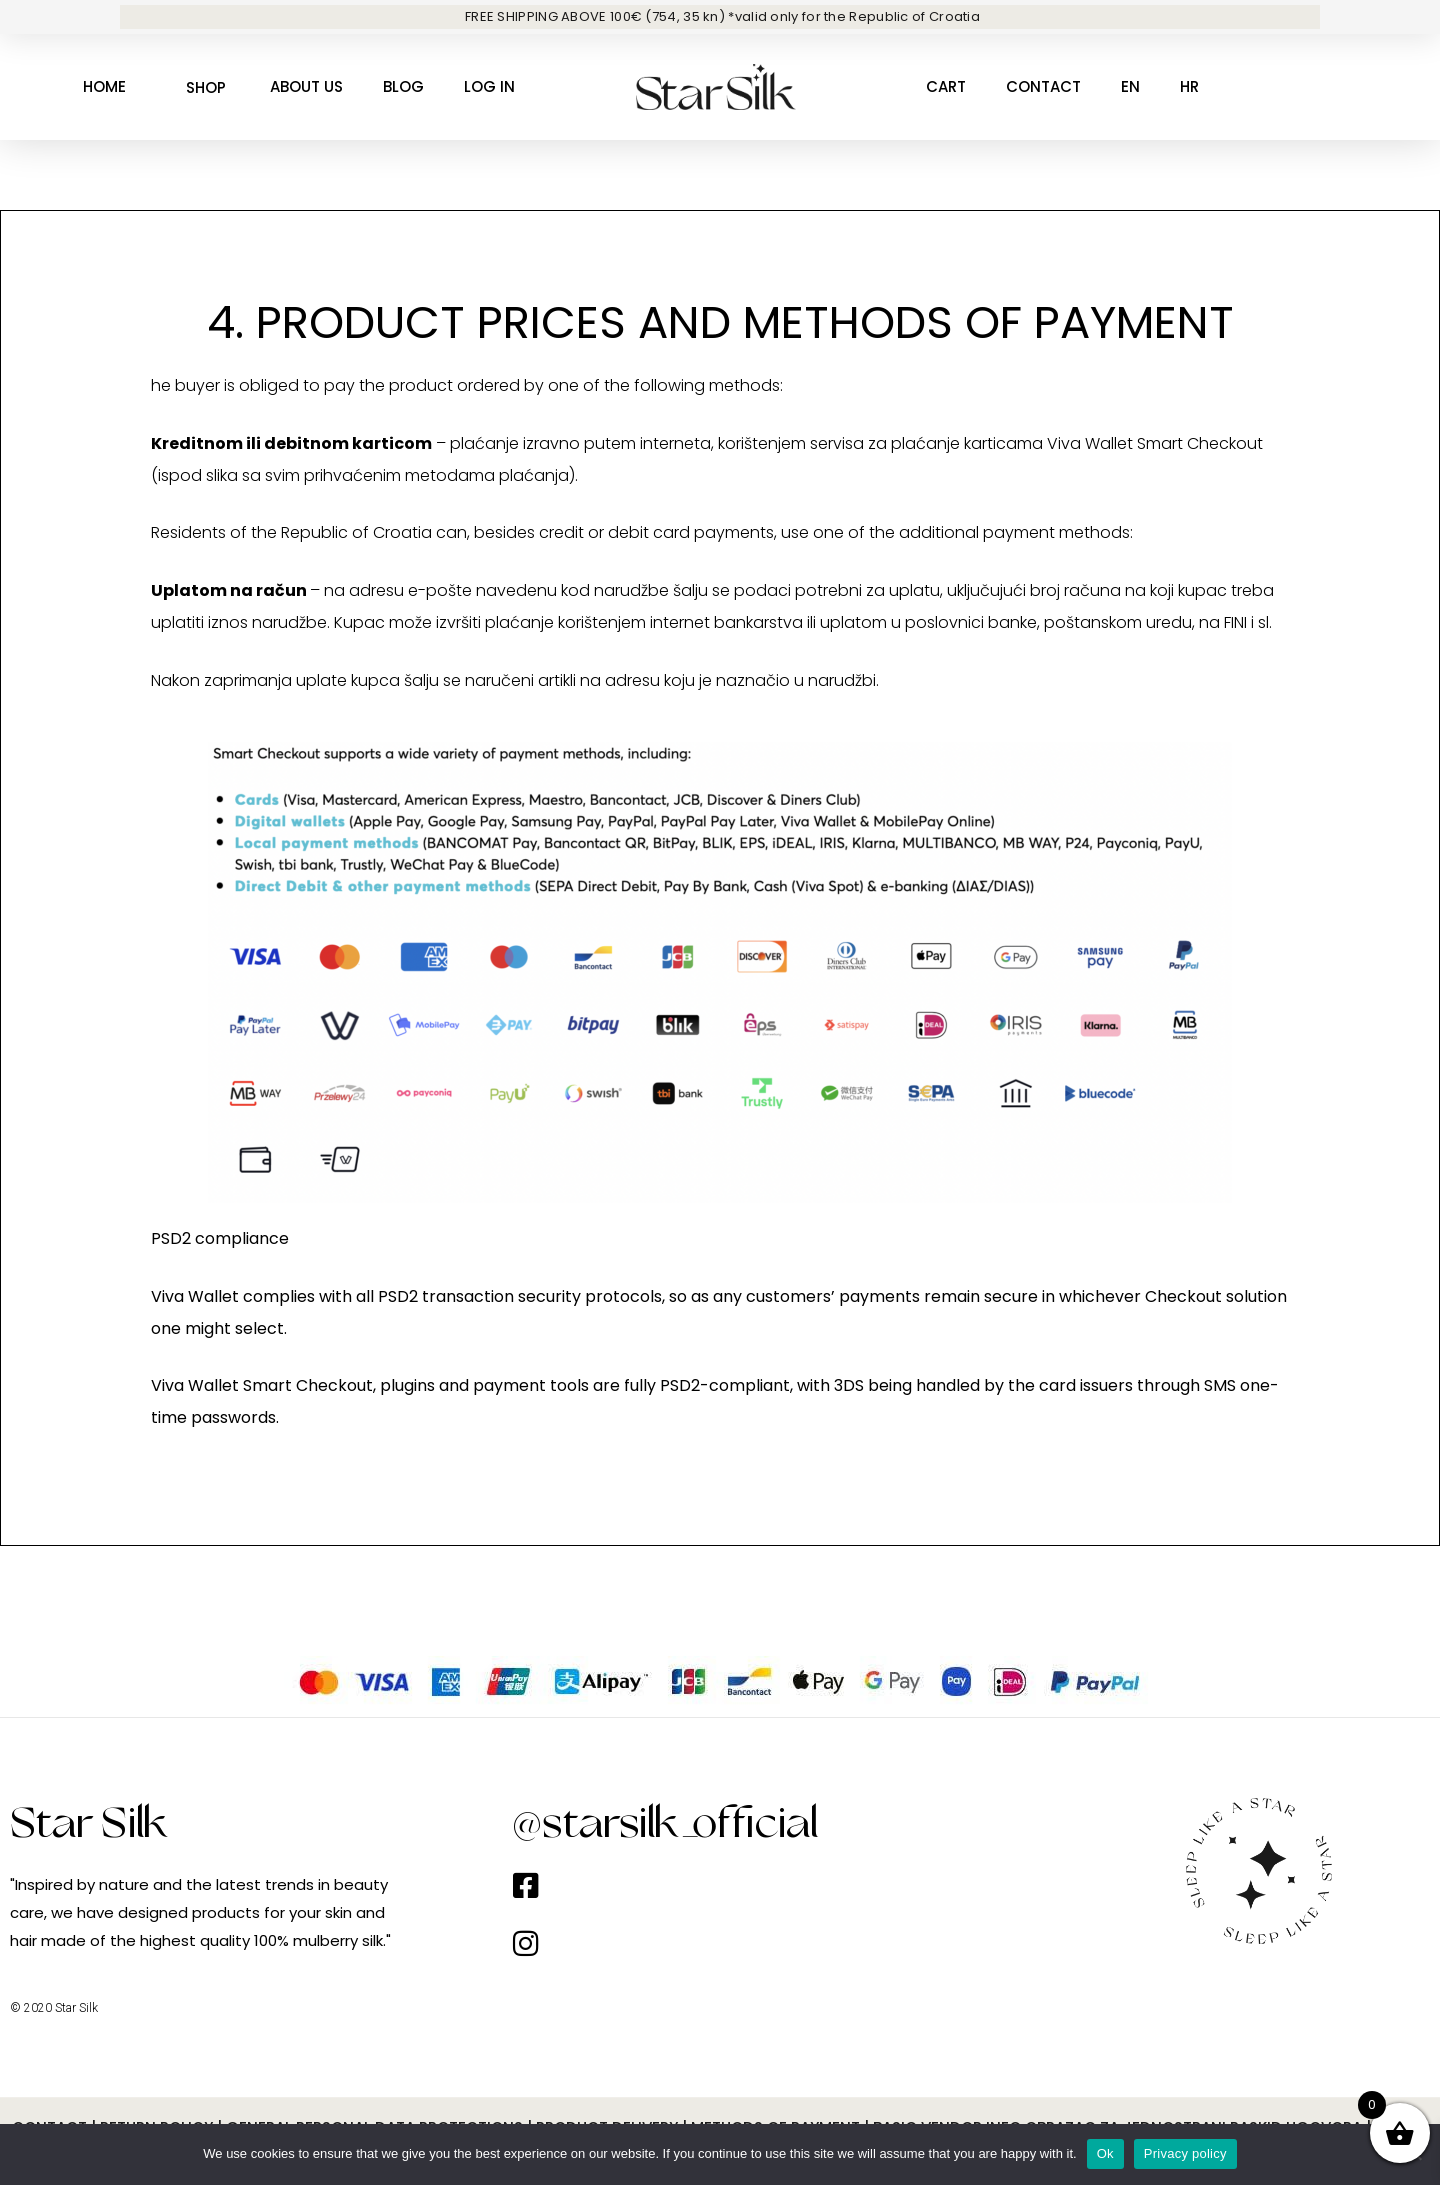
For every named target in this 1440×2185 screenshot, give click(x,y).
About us (306, 86)
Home (104, 86)
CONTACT (1043, 86)
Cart (946, 86)
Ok (1105, 2153)
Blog (403, 86)
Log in (489, 86)
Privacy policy (1185, 2153)
